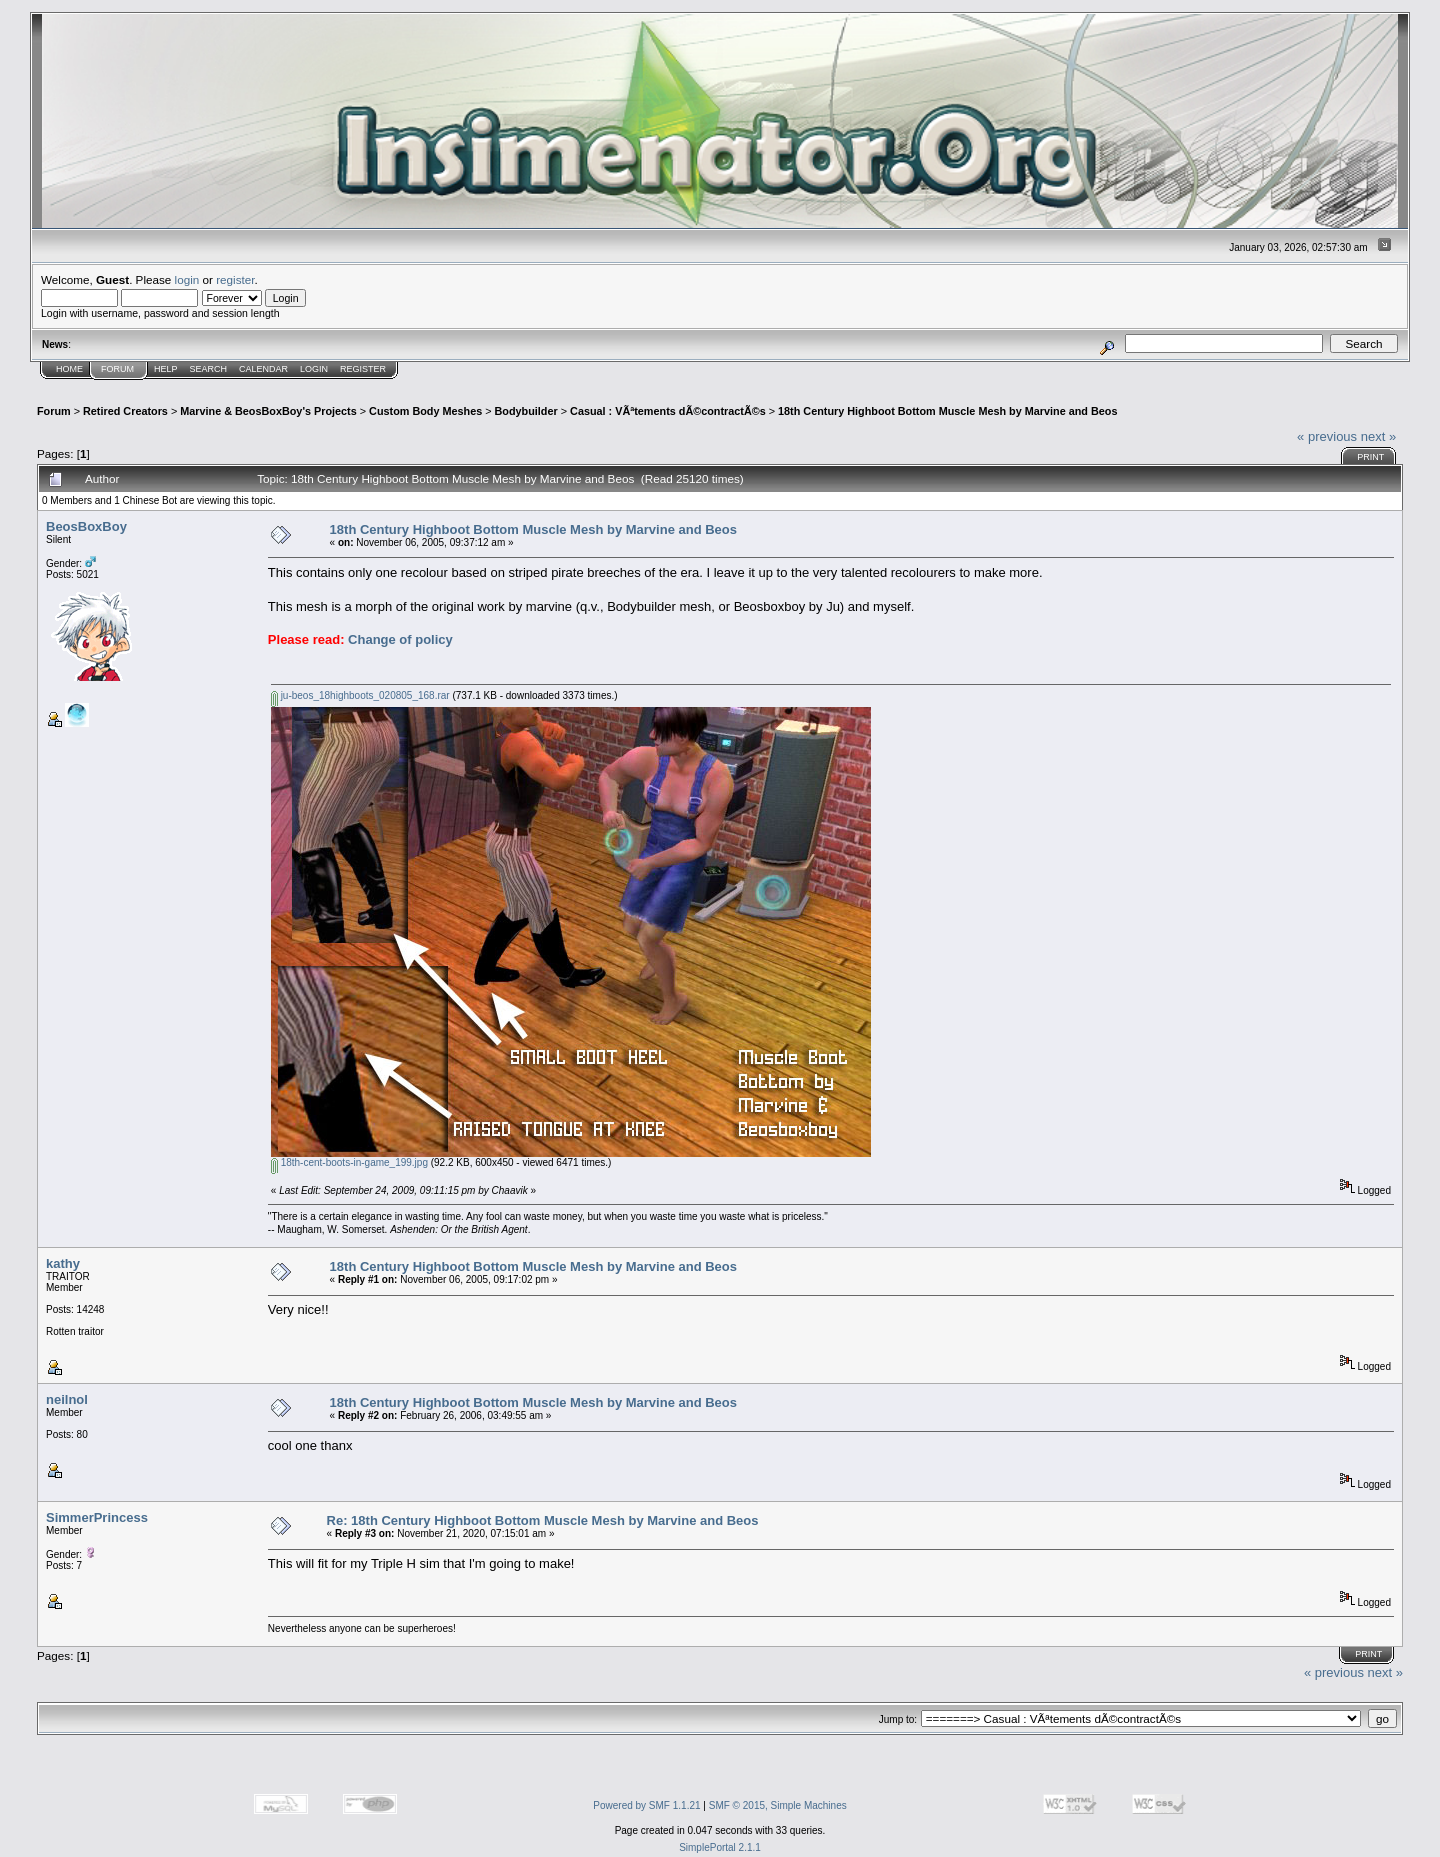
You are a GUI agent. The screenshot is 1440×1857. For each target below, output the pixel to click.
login (187, 279)
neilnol (67, 1399)
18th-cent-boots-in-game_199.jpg (349, 1162)
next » (1378, 436)
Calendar (263, 369)
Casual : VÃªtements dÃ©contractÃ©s (668, 411)
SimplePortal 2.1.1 (720, 1847)
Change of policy (400, 639)
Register (363, 369)
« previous (1327, 436)
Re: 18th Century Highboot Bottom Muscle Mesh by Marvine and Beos (543, 1520)
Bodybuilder (526, 411)
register (235, 279)
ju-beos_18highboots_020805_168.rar (360, 695)
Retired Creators (125, 411)
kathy (63, 1263)
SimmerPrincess (97, 1517)
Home (69, 369)
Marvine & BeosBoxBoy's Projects (268, 411)
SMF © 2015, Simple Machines (778, 1805)
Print (1370, 457)
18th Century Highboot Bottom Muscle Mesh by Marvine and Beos (947, 411)
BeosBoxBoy (86, 526)
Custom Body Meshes (425, 411)
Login (314, 369)
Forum (117, 369)
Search (209, 369)
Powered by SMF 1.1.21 (646, 1805)
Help (166, 369)
